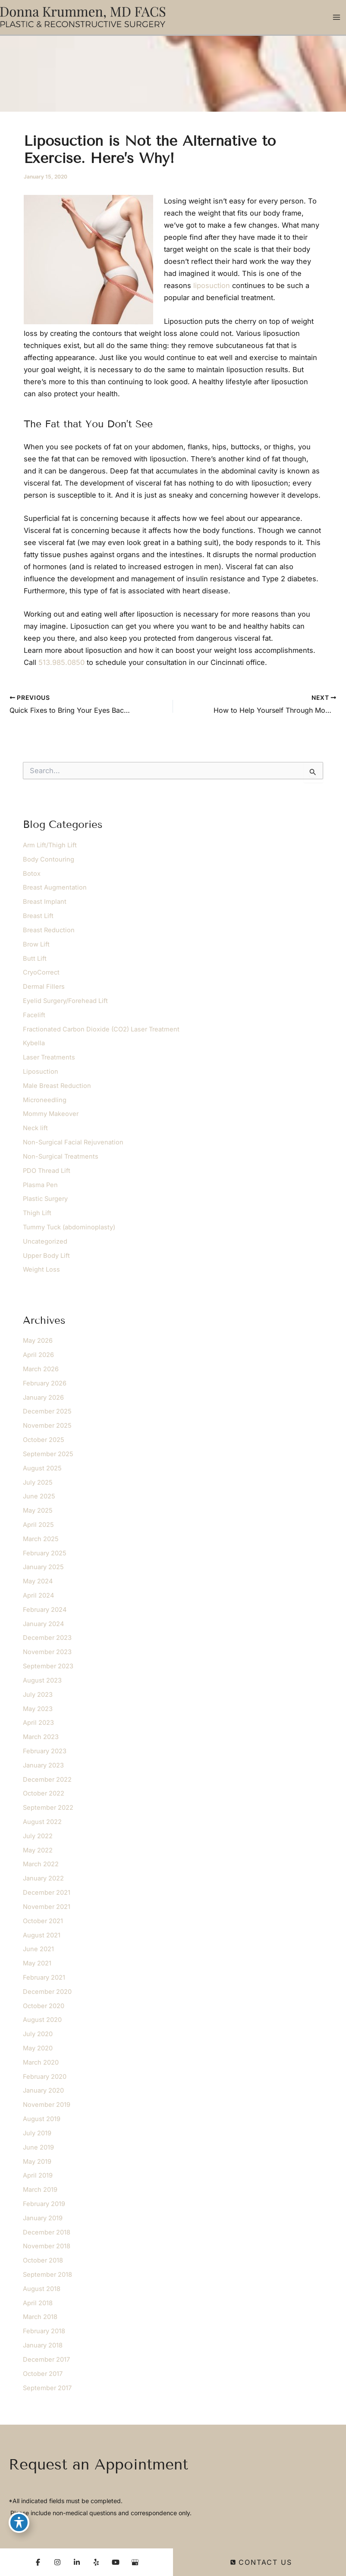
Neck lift (35, 1128)
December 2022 (47, 1779)
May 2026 (38, 1340)
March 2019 (40, 2190)
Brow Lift (36, 944)
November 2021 (46, 1907)
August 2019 (41, 2119)
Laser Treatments (49, 1057)
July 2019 (37, 2133)
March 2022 (41, 1864)
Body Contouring (48, 859)
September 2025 (48, 1454)
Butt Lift (35, 958)
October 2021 (43, 1921)
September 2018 (47, 2274)
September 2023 (48, 1666)
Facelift (34, 1015)
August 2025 (42, 1468)
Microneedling (44, 1100)
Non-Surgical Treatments (60, 1156)
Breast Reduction (49, 930)
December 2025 (47, 1411)
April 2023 (38, 1723)
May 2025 (38, 1510)
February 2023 (44, 1751)
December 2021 (46, 1892)
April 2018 (38, 2303)
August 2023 (42, 1680)
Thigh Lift (37, 1213)
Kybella (34, 1043)
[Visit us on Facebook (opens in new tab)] (37, 2562)
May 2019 (37, 2161)
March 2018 (40, 2317)
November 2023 (47, 1652)
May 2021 (37, 1963)
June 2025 (39, 1496)
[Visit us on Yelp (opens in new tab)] (96, 2562)
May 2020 (38, 2048)
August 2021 (41, 1935)
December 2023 (47, 1638)
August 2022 (42, 1822)
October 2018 (43, 2260)
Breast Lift (38, 916)
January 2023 (43, 1765)
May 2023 (38, 1709)
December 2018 (46, 2232)
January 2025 (43, 1567)
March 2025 (41, 1539)
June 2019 (38, 2147)
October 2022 (43, 1793)
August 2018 (41, 2289)
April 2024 (38, 1595)
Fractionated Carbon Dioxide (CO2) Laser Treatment (101, 1029)
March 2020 (41, 2062)
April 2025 (38, 1525)
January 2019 (43, 2218)
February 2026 (44, 1383)
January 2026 (43, 1397)
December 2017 (46, 2359)
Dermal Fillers (44, 986)
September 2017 (47, 2388)
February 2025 (44, 1553)
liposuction (211, 285)
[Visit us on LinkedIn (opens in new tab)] (76, 2562)
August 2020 (42, 2020)
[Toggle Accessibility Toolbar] (19, 2522)
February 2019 (44, 2204)
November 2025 (47, 1425)
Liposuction (40, 1071)
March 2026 (41, 1369)
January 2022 (43, 1878)
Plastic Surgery (45, 1199)
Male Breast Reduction (57, 1086)
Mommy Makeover (51, 1114)
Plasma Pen (40, 1185)
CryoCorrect (41, 972)
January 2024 (43, 1624)
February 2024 (44, 1610)
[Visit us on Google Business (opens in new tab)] (135, 2562)
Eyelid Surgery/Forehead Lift (65, 1001)
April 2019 (38, 2175)
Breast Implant (44, 902)
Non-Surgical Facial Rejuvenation (73, 1142)
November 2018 (46, 2246)
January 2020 (43, 2090)
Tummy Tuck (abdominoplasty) (69, 1227)
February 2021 (44, 1977)
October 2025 (43, 1440)
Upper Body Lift (46, 1256)
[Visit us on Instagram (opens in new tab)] (57, 2562)
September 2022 (48, 1807)
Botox (32, 873)
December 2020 (47, 1992)
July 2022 (38, 1836)
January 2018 (43, 2345)
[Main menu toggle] (336, 17)
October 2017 (43, 2374)
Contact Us (261, 2562)
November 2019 (46, 2105)
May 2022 (38, 1850)
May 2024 (38, 1581)
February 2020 (44, 2077)
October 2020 (43, 2006)
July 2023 (38, 1695)
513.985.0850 (61, 662)
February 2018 (44, 2331)
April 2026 (38, 1355)
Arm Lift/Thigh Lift (50, 845)
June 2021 (38, 1949)
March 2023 (41, 1737)
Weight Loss (41, 1269)
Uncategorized (45, 1241)
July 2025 (38, 1482)
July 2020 (38, 2034)
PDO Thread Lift (46, 1171)
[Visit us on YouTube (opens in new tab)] (115, 2562)
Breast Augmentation (55, 887)
